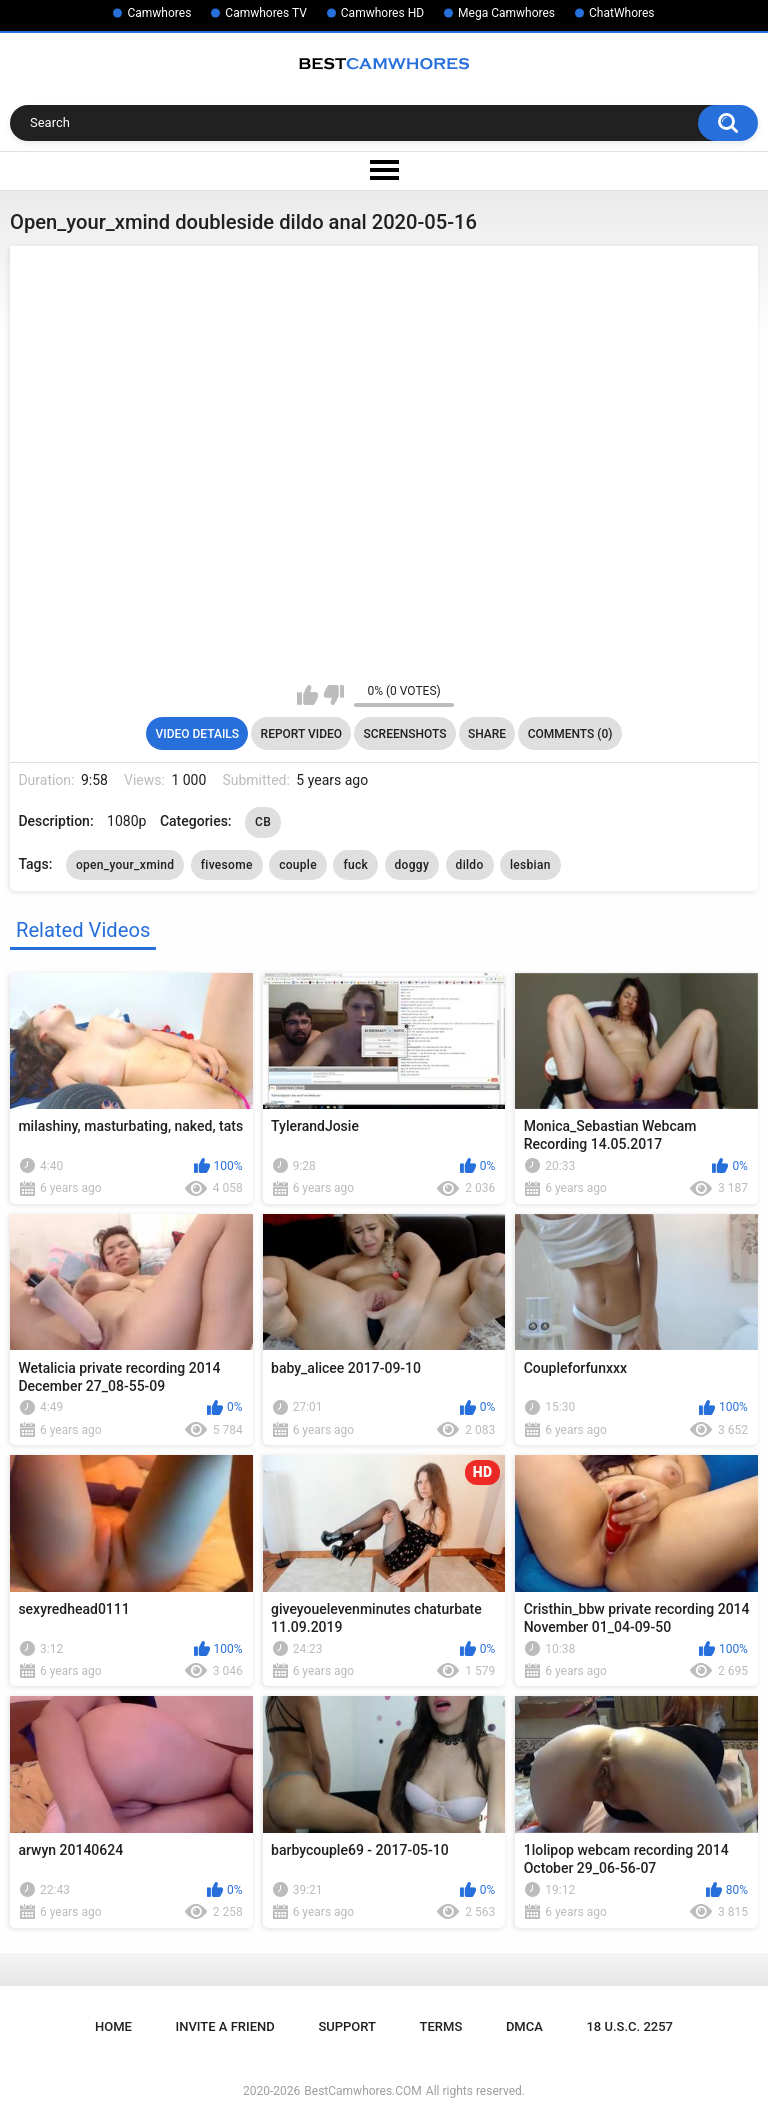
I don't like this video (333, 695)
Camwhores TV (265, 13)
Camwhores (159, 13)
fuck (355, 865)
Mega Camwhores (506, 13)
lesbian (530, 865)
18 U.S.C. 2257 (629, 2026)
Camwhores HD (382, 13)
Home (113, 2026)
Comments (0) (570, 734)
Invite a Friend (225, 2026)
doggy (412, 865)
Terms (441, 2026)
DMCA (524, 2026)
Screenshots (405, 734)
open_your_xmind (125, 865)
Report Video (301, 734)
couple (298, 865)
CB (263, 822)
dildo (470, 865)
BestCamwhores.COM (363, 2091)
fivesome (227, 865)
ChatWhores (621, 13)
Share (487, 734)
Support (347, 2026)
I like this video (307, 695)
